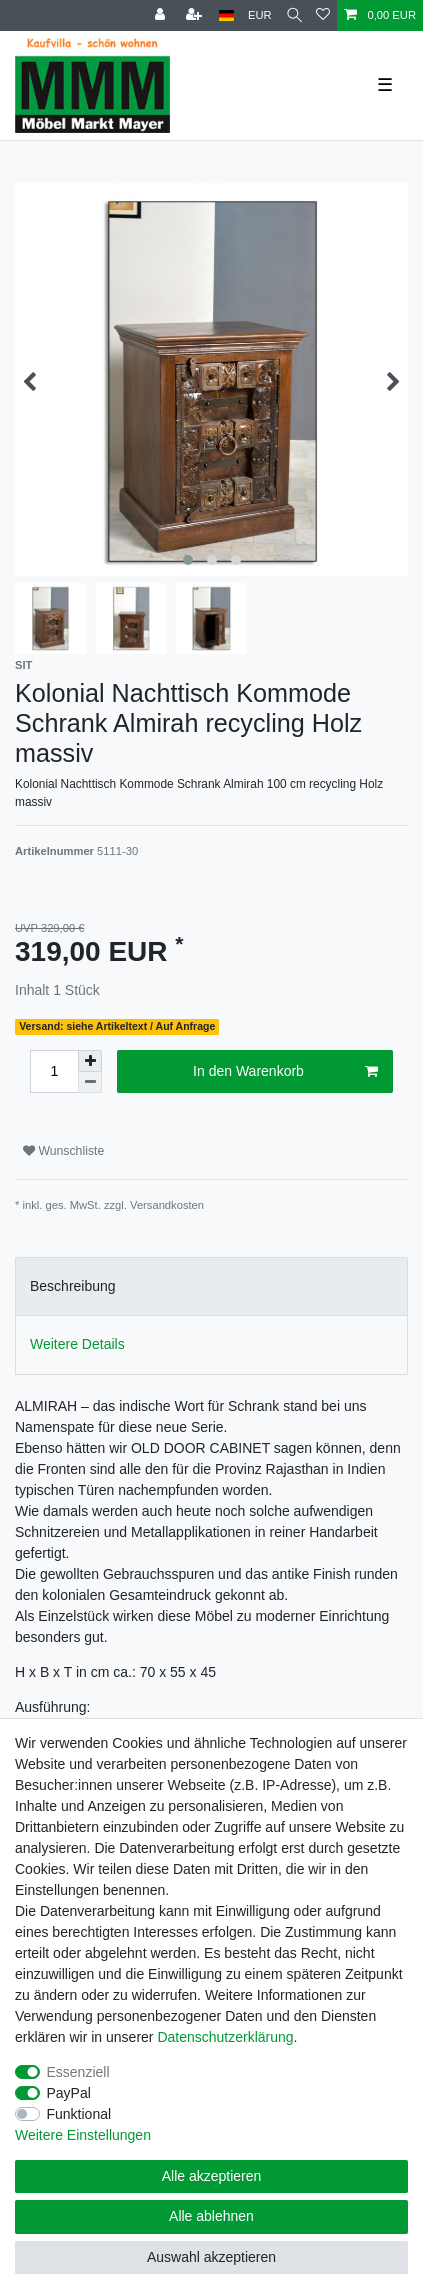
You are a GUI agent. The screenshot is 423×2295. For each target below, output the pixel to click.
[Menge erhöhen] (90, 1061)
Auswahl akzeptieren (211, 2257)
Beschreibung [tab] (73, 1286)
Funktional (79, 2114)
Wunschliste (63, 1151)
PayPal (69, 2093)
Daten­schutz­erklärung (225, 2037)
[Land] (226, 15)
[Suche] (294, 15)
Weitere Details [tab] (77, 1344)
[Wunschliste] (323, 15)
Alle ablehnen (211, 2216)
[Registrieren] (196, 15)
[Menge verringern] (90, 1082)
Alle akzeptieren (212, 2176)
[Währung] (260, 15)
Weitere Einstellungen (83, 2135)
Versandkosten (167, 1205)
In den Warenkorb (285, 1072)
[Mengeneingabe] (54, 1071)
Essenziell (78, 2072)
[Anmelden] (162, 15)
